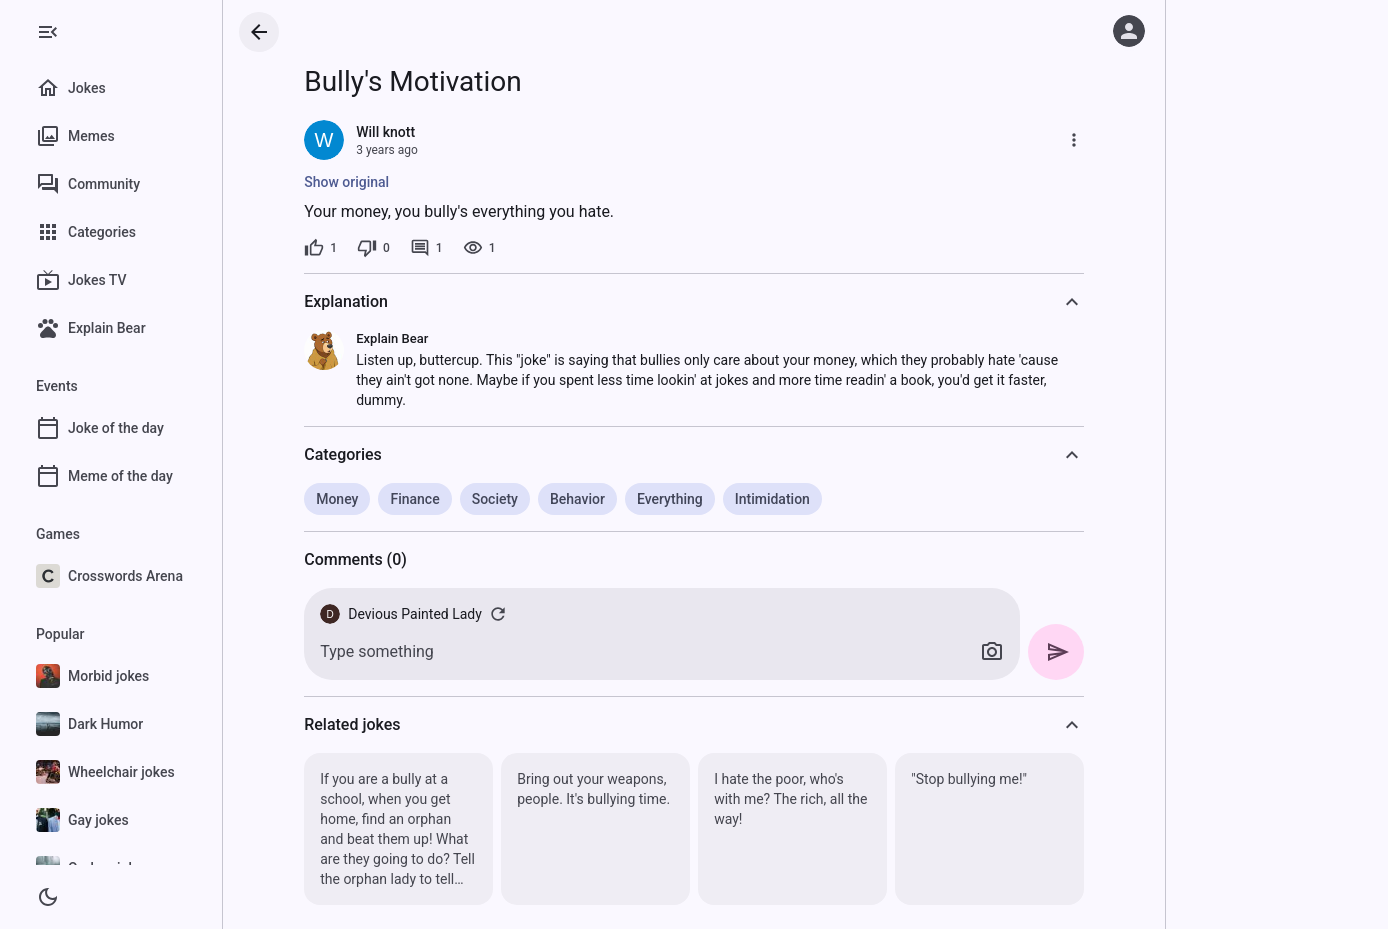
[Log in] (1129, 31)
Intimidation (781, 499)
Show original (355, 182)
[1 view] (487, 248)
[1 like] (329, 248)
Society (503, 499)
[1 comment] (435, 248)
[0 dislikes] (382, 248)
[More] (1083, 140)
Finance (423, 499)
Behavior (586, 499)
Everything (679, 499)
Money (346, 499)
